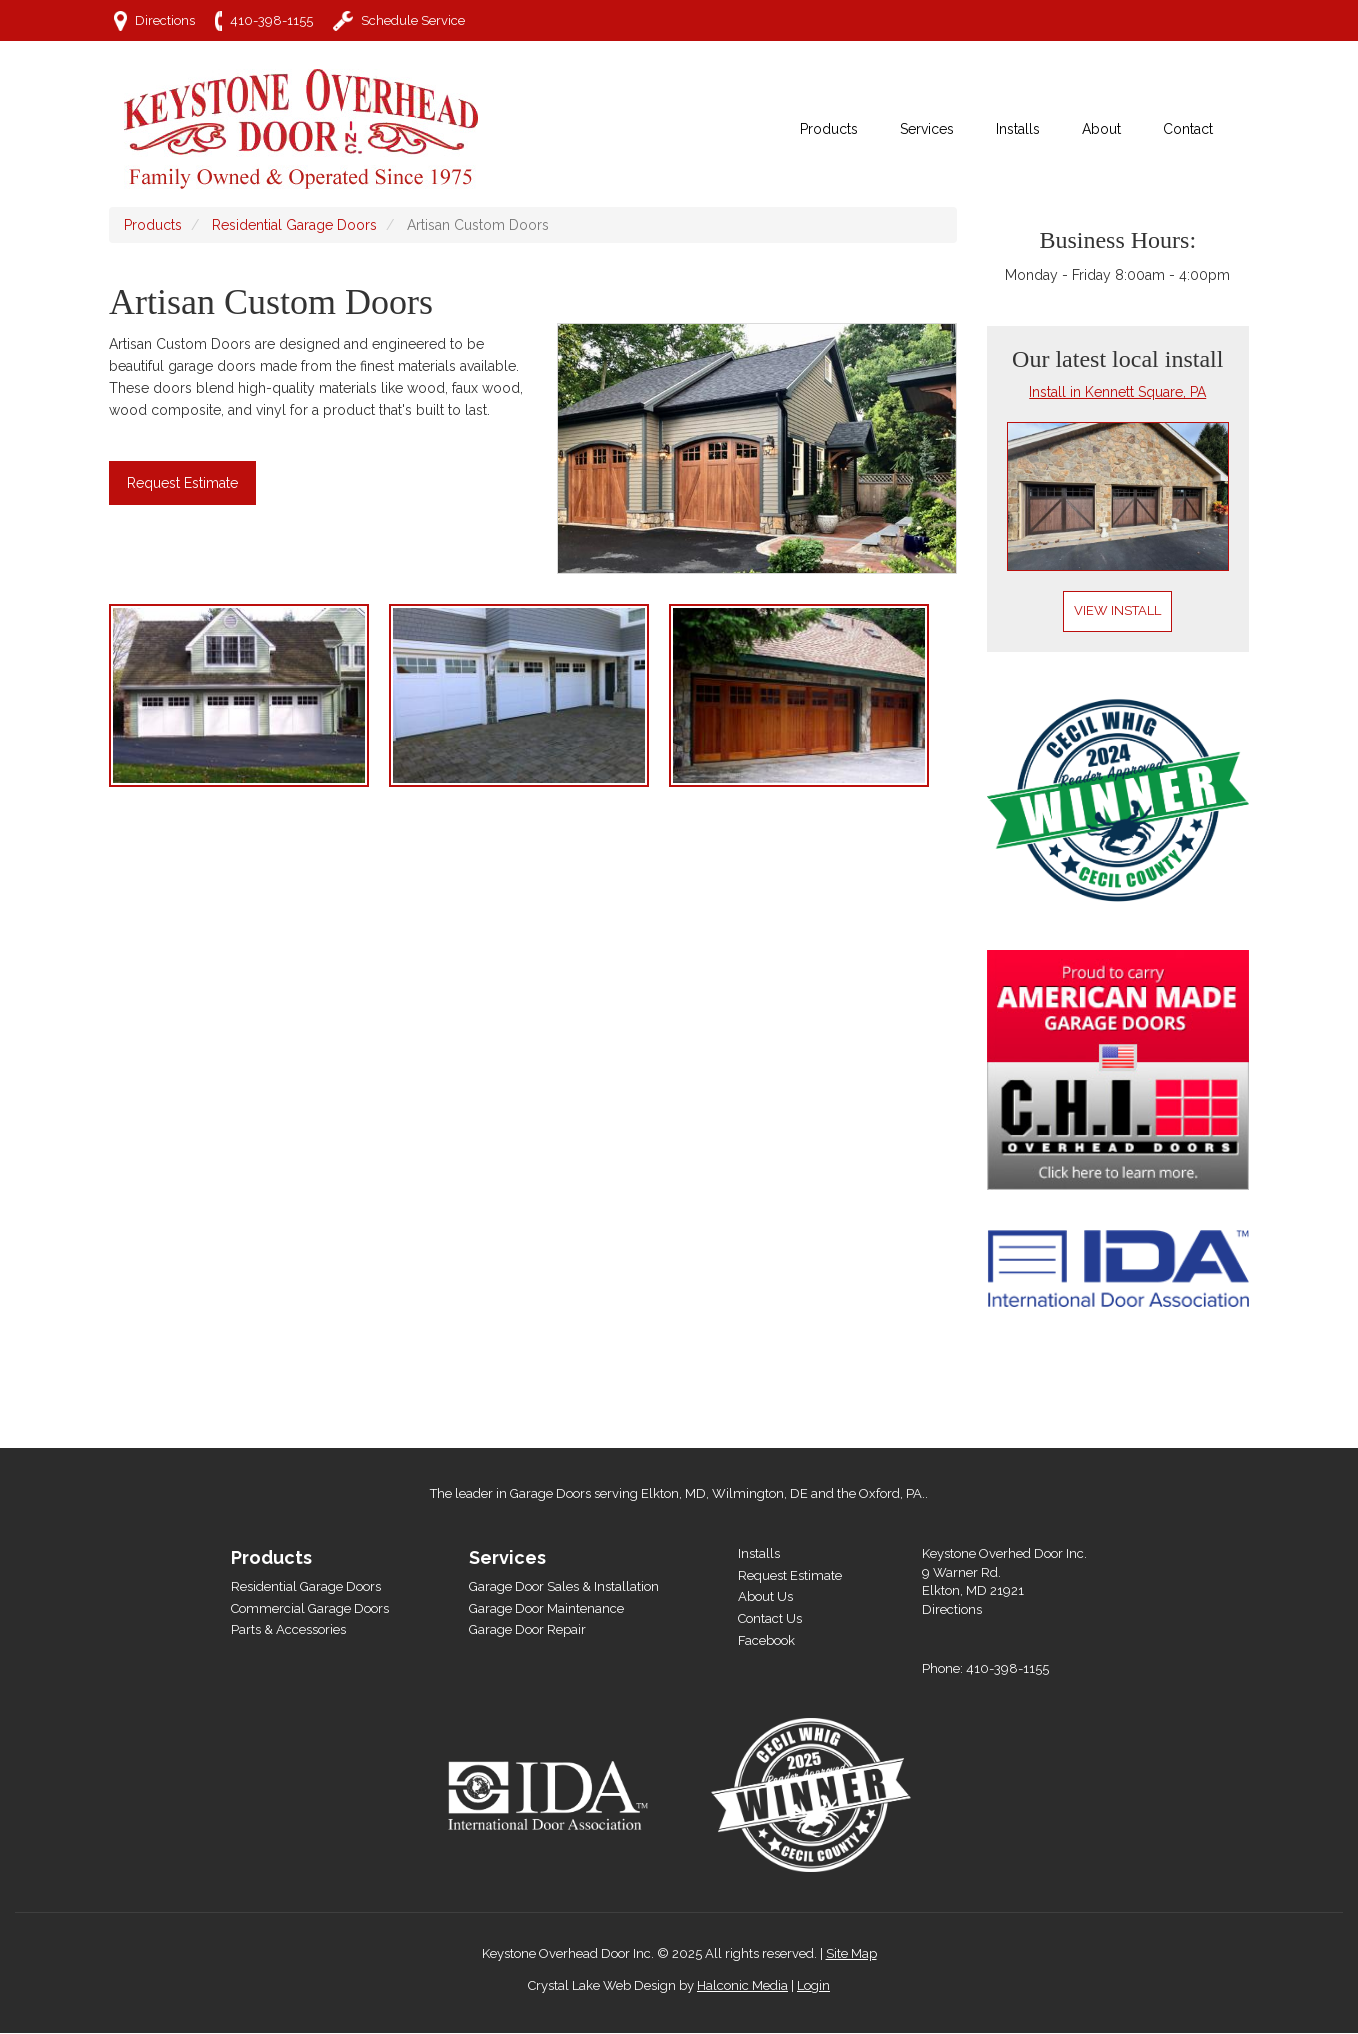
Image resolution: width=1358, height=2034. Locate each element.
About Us (765, 1596)
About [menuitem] (1101, 129)
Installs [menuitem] (1018, 129)
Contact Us (770, 1618)
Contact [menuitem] (1188, 129)
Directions (165, 20)
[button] (249, 695)
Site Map (851, 1953)
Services (507, 1557)
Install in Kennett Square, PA (1117, 392)
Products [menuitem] (829, 129)
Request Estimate (182, 483)
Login (813, 1985)
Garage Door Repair (527, 1629)
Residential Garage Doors (294, 225)
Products (153, 225)
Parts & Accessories (288, 1629)
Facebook (766, 1640)
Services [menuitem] (927, 129)
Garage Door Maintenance (546, 1608)
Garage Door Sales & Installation (564, 1586)
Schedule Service (413, 20)
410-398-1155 (271, 20)
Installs (759, 1553)
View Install (1117, 610)
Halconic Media (742, 1985)
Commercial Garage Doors (310, 1608)
